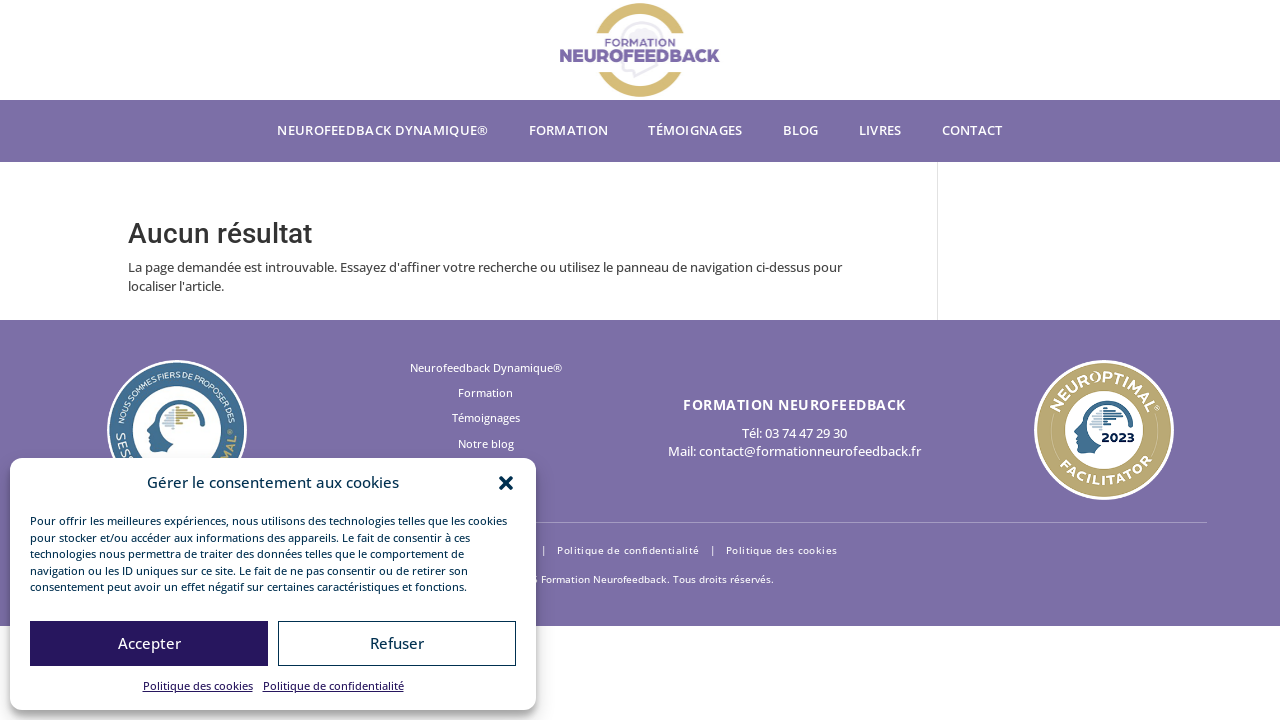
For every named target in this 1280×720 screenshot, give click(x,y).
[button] (506, 483)
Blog (801, 131)
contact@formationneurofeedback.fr (810, 451)
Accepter (149, 643)
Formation (569, 131)
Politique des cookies (198, 685)
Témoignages (695, 131)
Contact (972, 131)
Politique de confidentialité (333, 685)
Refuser (397, 643)
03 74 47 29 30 (806, 433)
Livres (880, 131)
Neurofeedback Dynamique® (382, 131)
